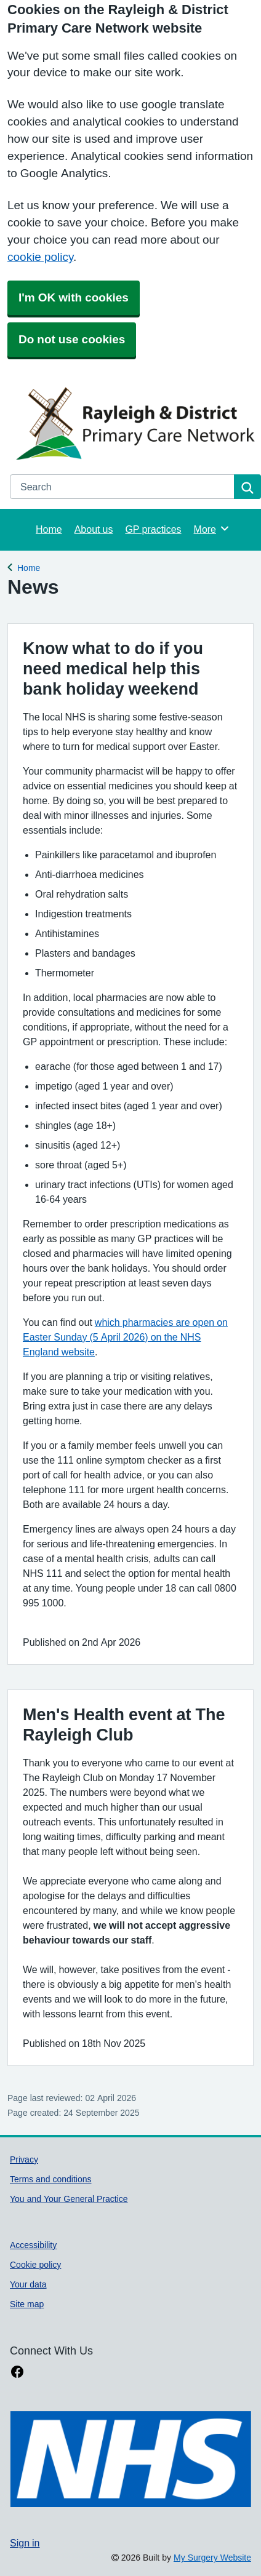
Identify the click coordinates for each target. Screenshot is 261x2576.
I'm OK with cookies (73, 297)
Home (49, 529)
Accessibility (33, 2245)
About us (93, 529)
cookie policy (40, 257)
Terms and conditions (51, 2179)
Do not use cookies (71, 339)
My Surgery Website (212, 2557)
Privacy (24, 2159)
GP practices (153, 529)
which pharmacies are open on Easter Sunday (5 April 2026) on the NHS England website (125, 1337)
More (212, 528)
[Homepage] (133, 423)
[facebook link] (17, 2372)
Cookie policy (35, 2264)
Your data (28, 2284)
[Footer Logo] (130, 2459)
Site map (27, 2304)
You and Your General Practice (69, 2199)
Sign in (24, 2543)
